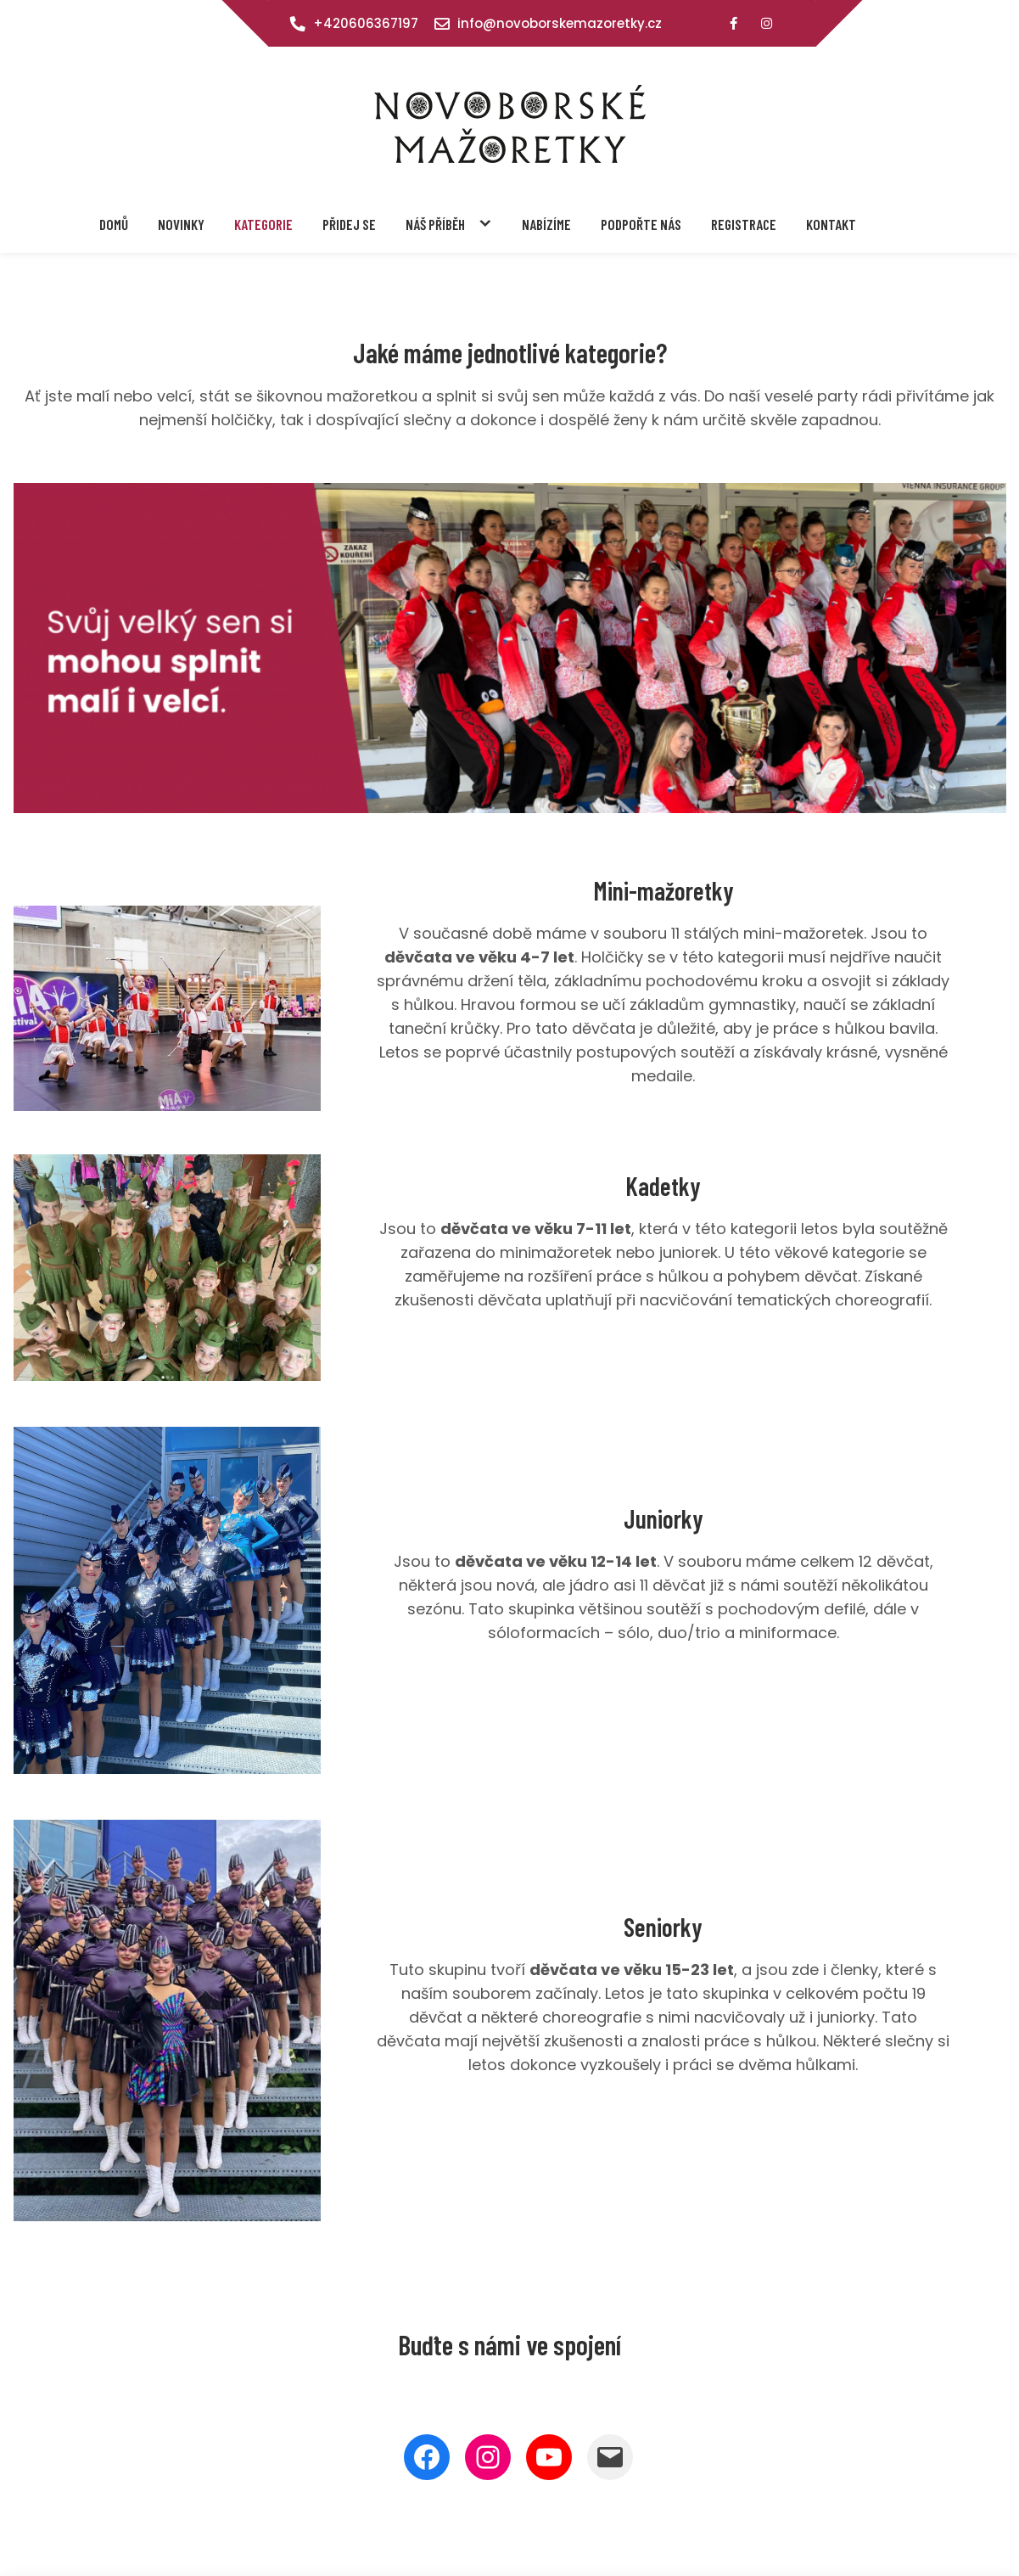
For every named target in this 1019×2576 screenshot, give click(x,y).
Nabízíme (546, 224)
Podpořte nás (641, 224)
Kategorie (263, 224)
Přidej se (349, 224)
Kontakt (831, 224)
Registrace (743, 224)
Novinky (181, 224)
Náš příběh (435, 224)
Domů (113, 224)
